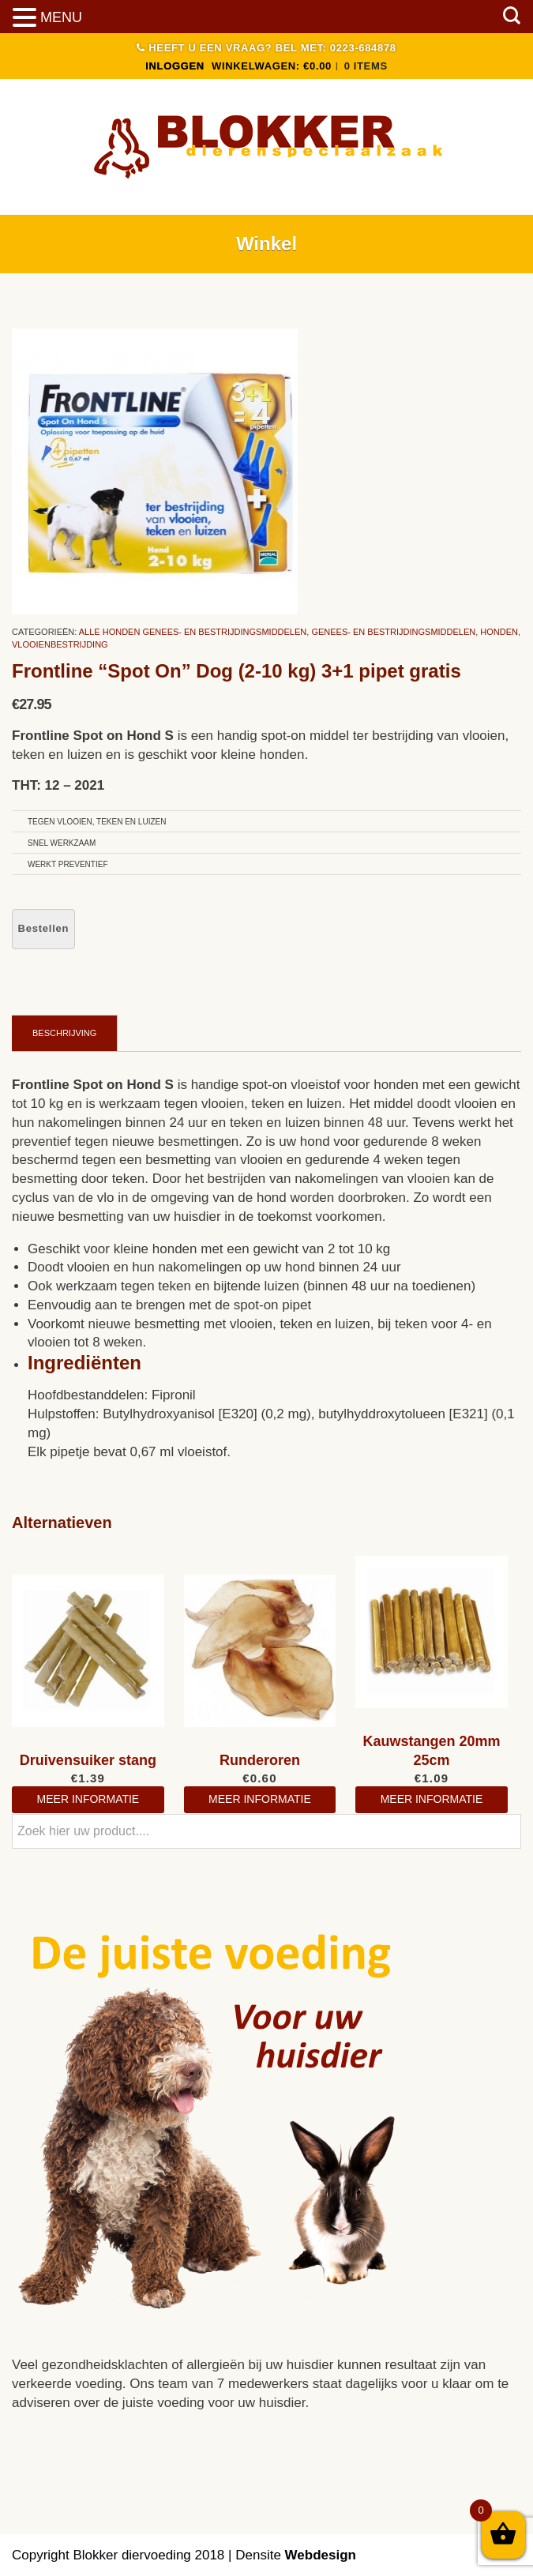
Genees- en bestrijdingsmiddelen (393, 631)
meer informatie (88, 1799)
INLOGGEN (175, 66)
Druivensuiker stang (88, 1760)
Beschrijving (64, 1033)
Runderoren (260, 1760)
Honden (499, 631)
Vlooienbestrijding (60, 644)
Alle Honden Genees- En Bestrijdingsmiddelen (193, 631)
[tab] (65, 1033)
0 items (366, 66)
